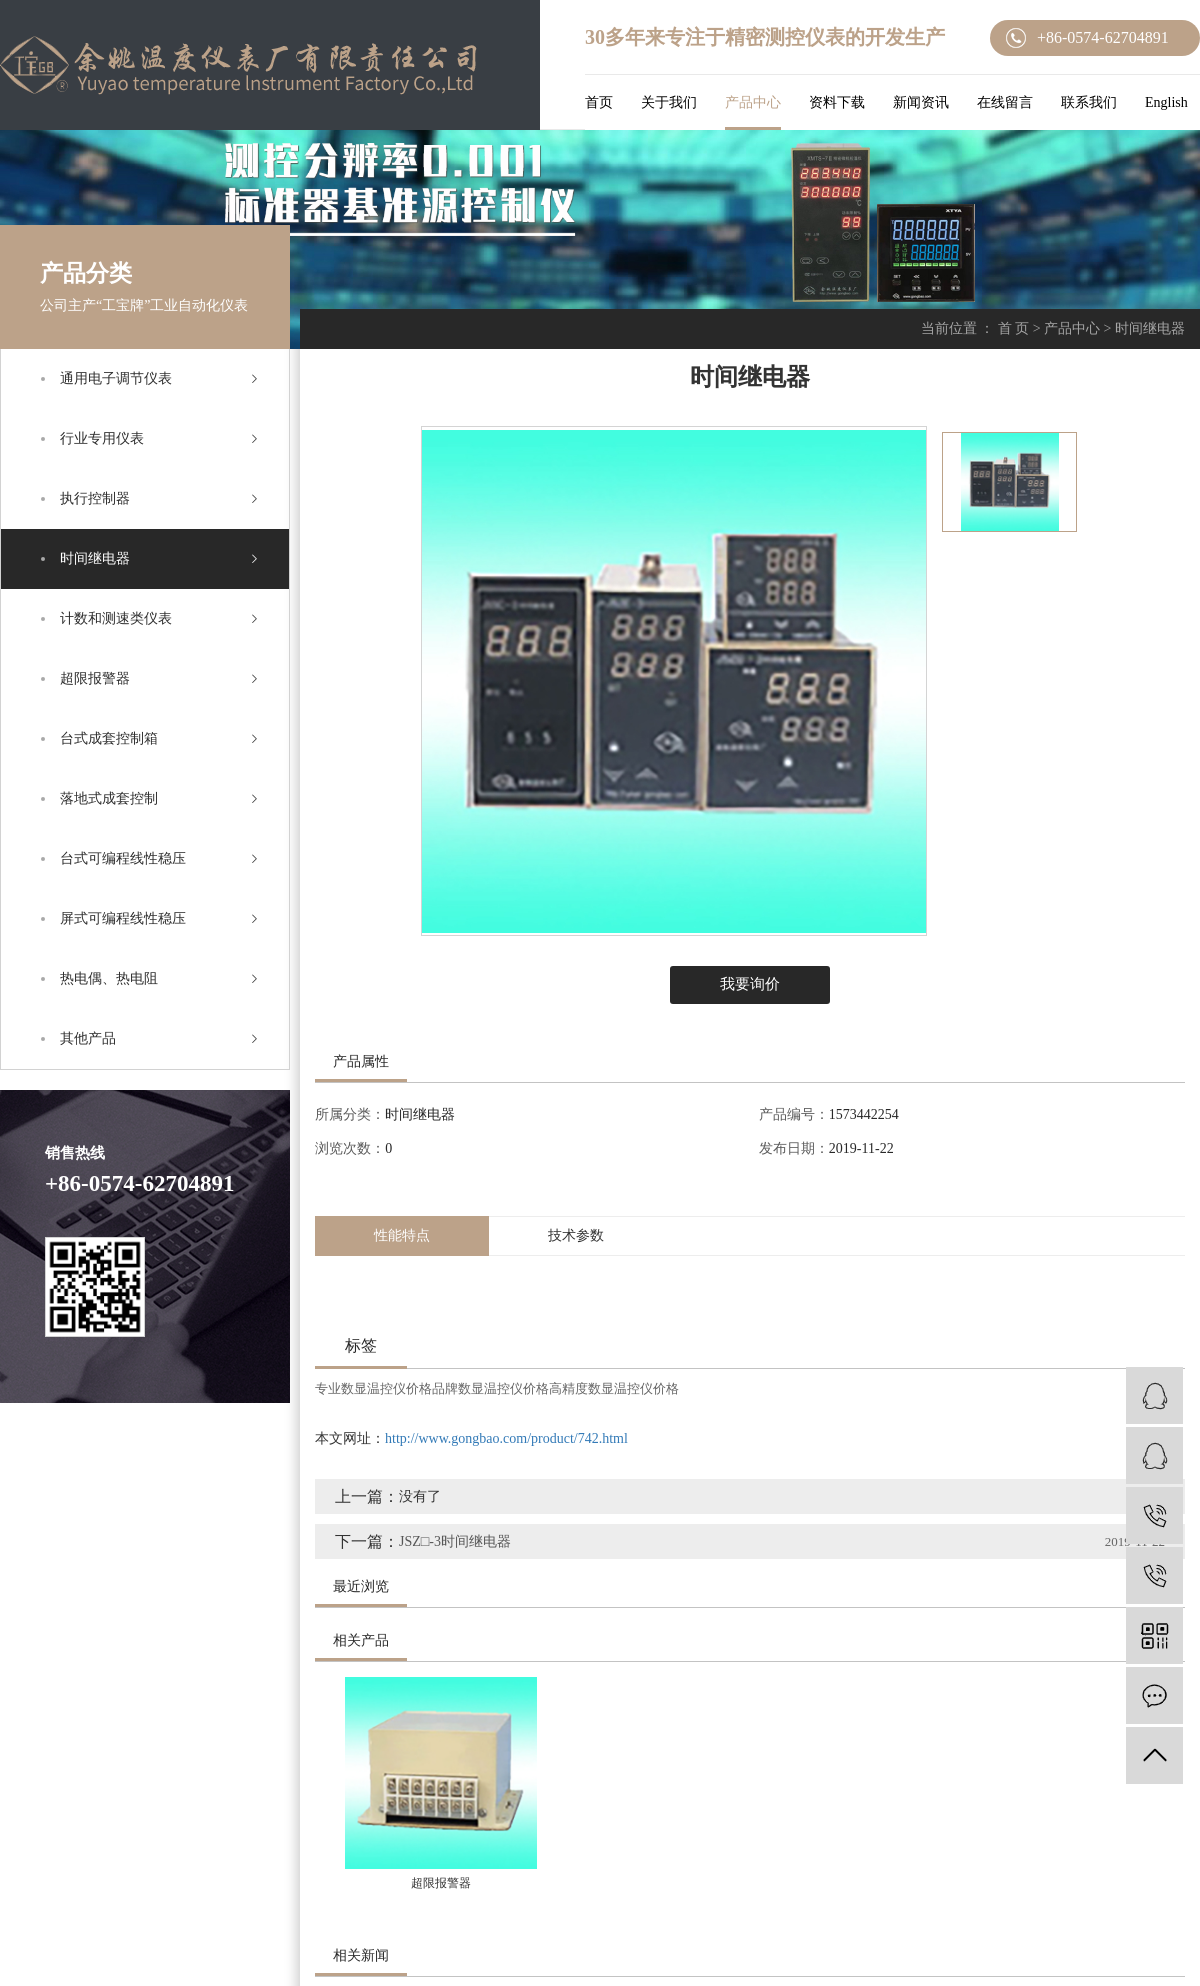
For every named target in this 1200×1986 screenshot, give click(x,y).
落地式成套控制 (109, 798)
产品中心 (753, 102)
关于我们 (669, 102)
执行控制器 (95, 498)
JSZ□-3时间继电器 (455, 1541)
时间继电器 (95, 558)
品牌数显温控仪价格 (490, 1388)
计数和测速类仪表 (116, 618)
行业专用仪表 (102, 438)
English (1166, 102)
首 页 (1014, 328)
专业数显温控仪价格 (373, 1388)
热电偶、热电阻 (109, 978)
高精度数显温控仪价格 (614, 1388)
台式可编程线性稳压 (123, 858)
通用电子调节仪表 (116, 378)
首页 (599, 102)
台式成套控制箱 (109, 738)
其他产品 (88, 1038)
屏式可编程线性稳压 (123, 918)
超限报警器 (95, 678)
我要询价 (750, 984)
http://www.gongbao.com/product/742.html (506, 1438)
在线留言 (1005, 102)
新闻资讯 (921, 102)
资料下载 (837, 102)
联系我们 (1089, 102)
